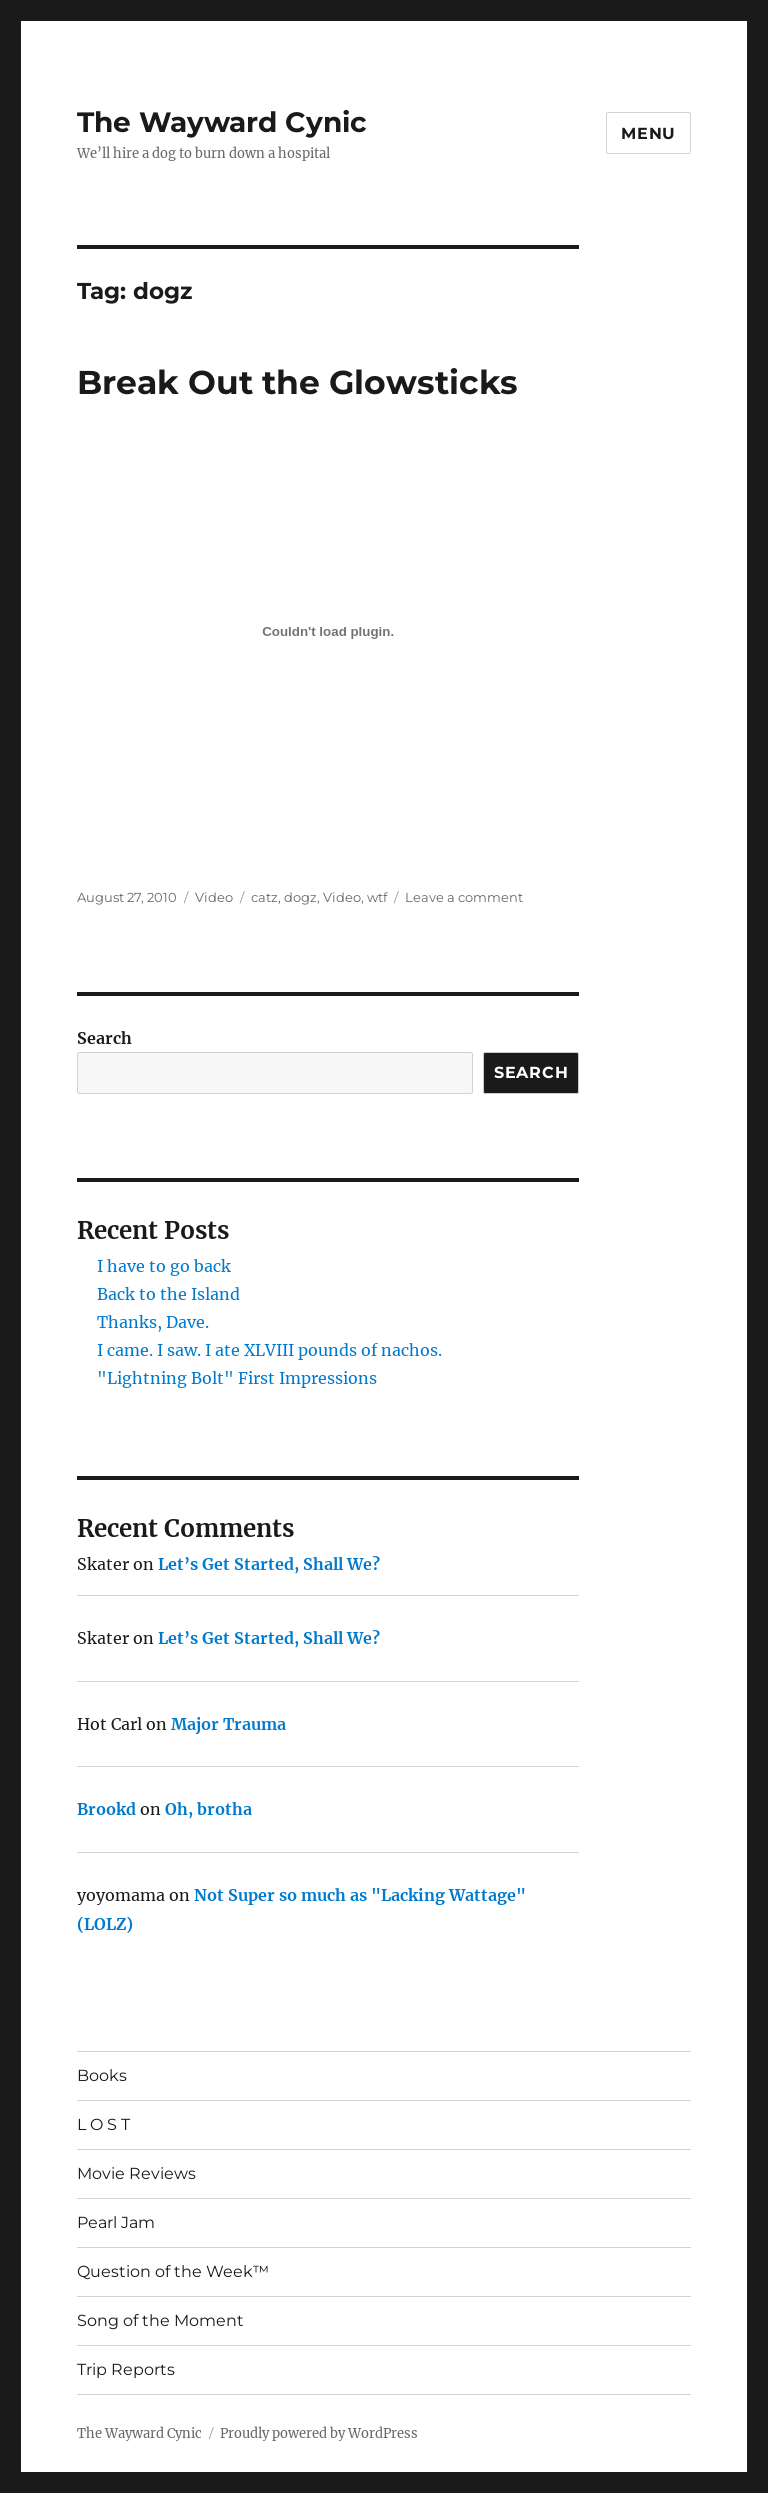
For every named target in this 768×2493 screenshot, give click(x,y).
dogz (300, 897)
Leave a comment (464, 897)
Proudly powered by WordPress (319, 2433)
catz (264, 897)
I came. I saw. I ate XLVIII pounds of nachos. (269, 1350)
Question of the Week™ (173, 2271)
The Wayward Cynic (222, 122)
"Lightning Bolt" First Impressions (237, 1378)
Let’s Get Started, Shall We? (269, 1564)
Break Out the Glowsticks (297, 382)
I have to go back (164, 1266)
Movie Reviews (136, 2173)
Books (102, 2075)
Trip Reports (126, 2369)
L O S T (103, 2124)
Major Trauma (228, 1724)
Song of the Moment (160, 2320)
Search (104, 1038)
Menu (648, 133)
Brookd (106, 1809)
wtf (377, 897)
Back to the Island (168, 1294)
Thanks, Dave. (153, 1322)
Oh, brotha (208, 1809)
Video (214, 897)
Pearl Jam (116, 2222)
